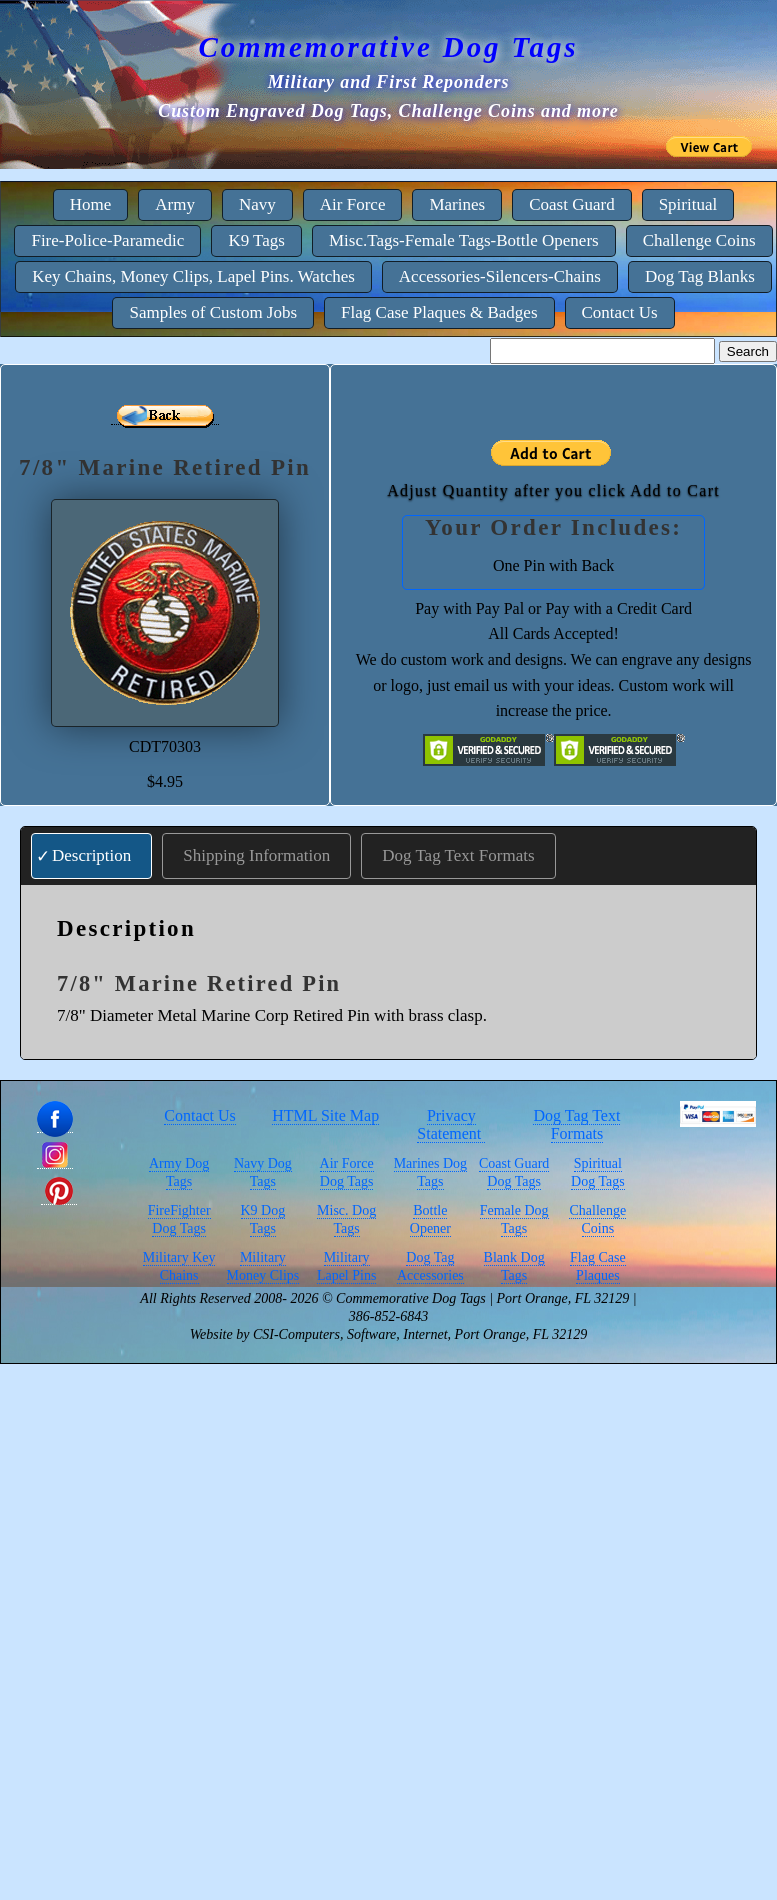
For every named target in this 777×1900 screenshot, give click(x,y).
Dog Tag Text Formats (458, 855)
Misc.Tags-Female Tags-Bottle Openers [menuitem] (464, 240)
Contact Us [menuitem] (620, 312)
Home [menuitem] (91, 204)
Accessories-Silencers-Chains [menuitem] (500, 276)
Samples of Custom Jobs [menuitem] (213, 312)
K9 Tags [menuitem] (256, 240)
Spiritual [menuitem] (688, 204)
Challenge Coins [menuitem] (699, 240)
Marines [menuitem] (457, 204)
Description (91, 855)
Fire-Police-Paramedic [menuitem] (107, 240)
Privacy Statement (451, 1124)
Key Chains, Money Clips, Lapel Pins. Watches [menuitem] (193, 276)
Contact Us (200, 1115)
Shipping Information (256, 855)
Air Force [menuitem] (353, 204)
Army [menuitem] (175, 204)
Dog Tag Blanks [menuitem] (700, 276)
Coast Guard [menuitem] (571, 204)
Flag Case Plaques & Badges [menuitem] (439, 312)
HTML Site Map (325, 1115)
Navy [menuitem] (257, 204)
